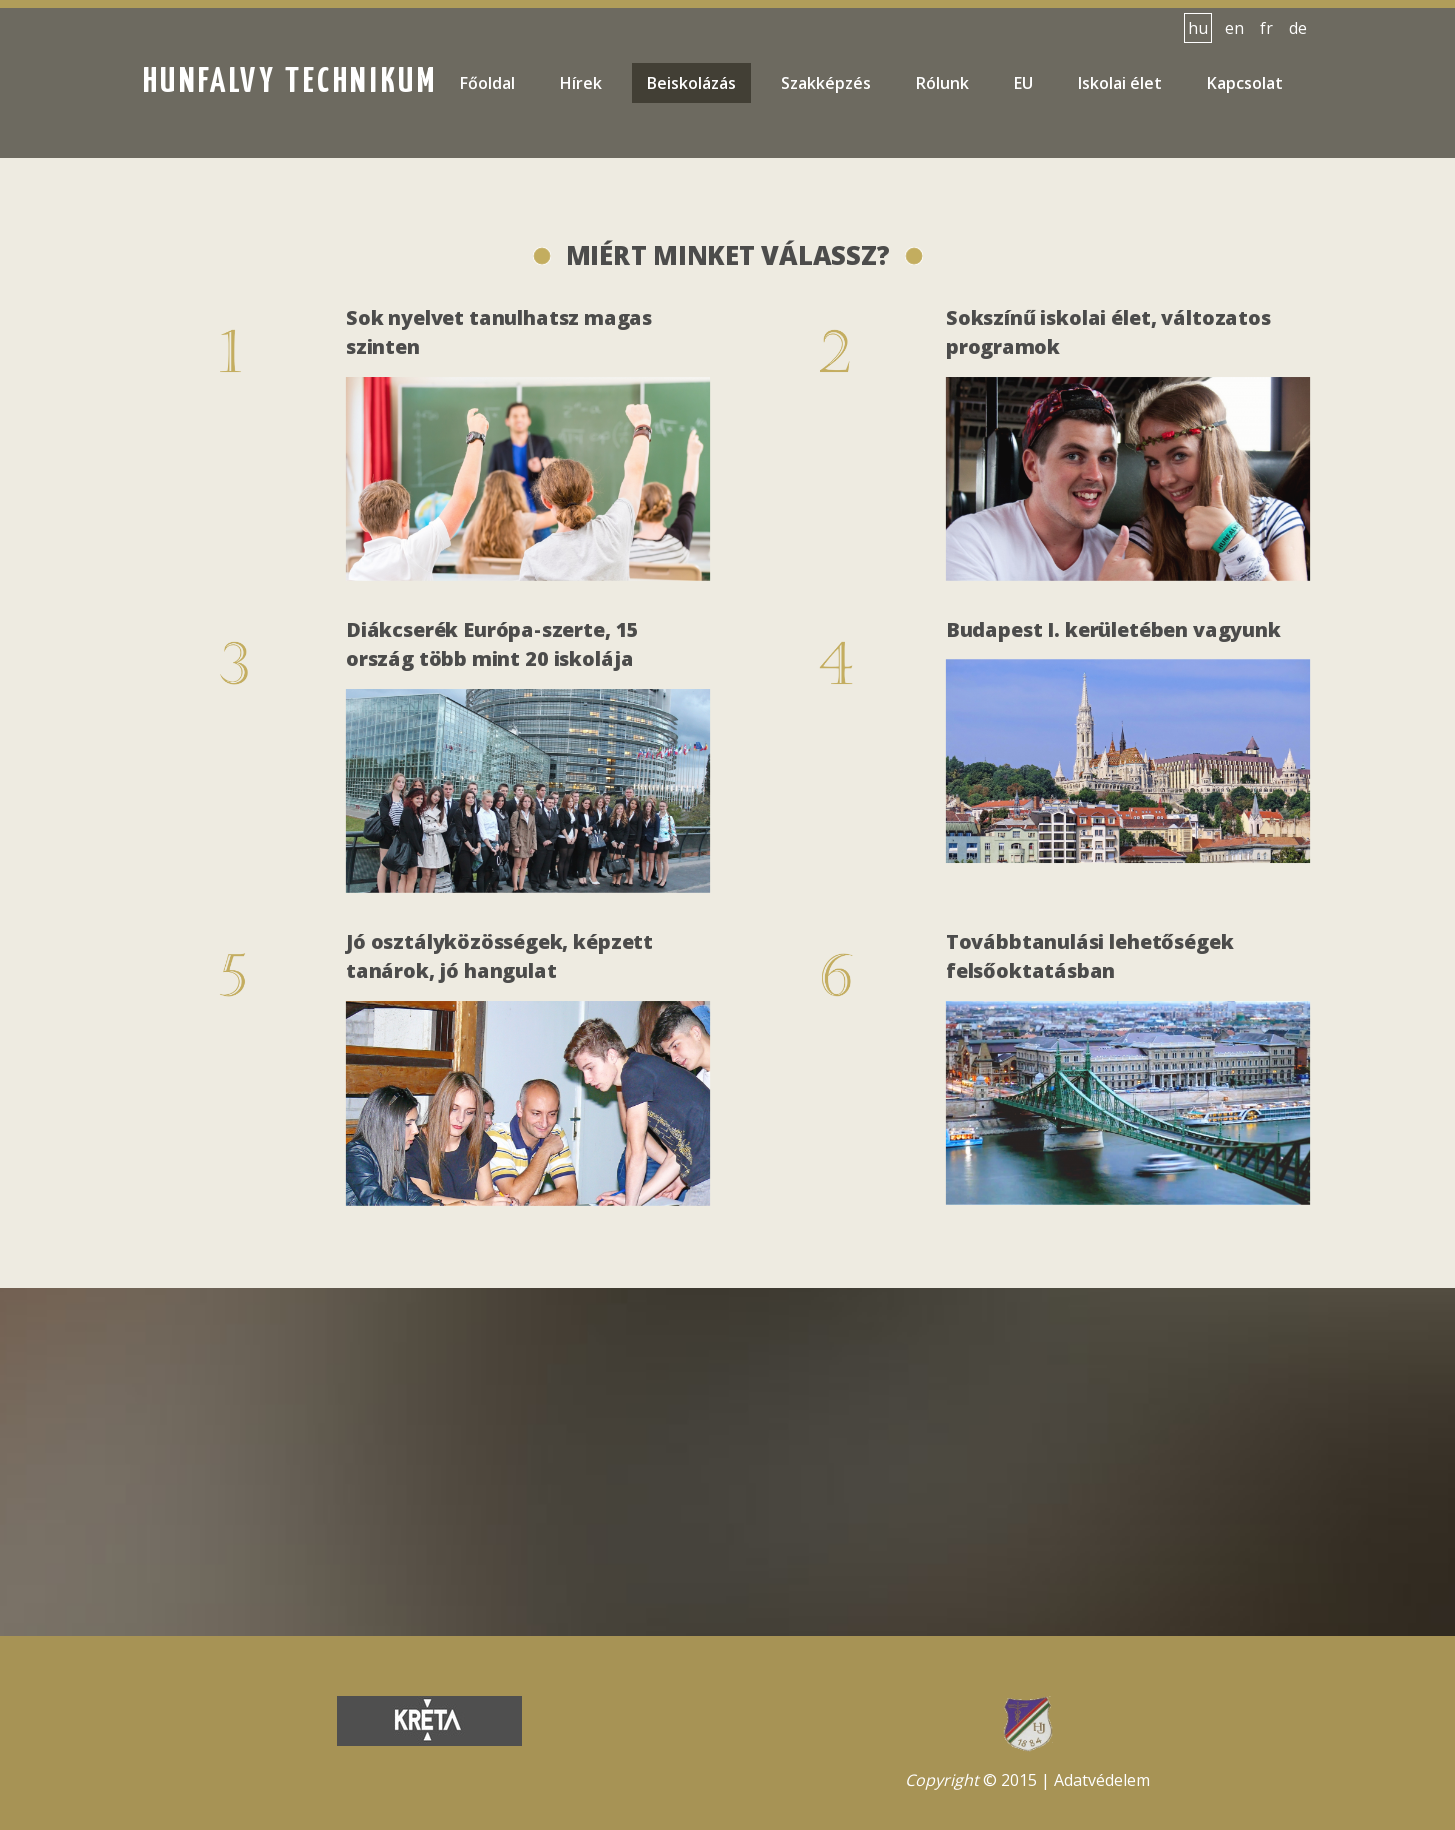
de (1298, 28)
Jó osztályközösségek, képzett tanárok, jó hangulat (500, 958)
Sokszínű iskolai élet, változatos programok (1108, 335)
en (1234, 28)
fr (1266, 28)
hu (1198, 28)
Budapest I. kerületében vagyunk (1113, 632)
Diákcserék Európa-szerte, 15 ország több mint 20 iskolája (493, 646)
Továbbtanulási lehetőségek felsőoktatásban (1090, 958)
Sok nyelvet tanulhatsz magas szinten (499, 335)
